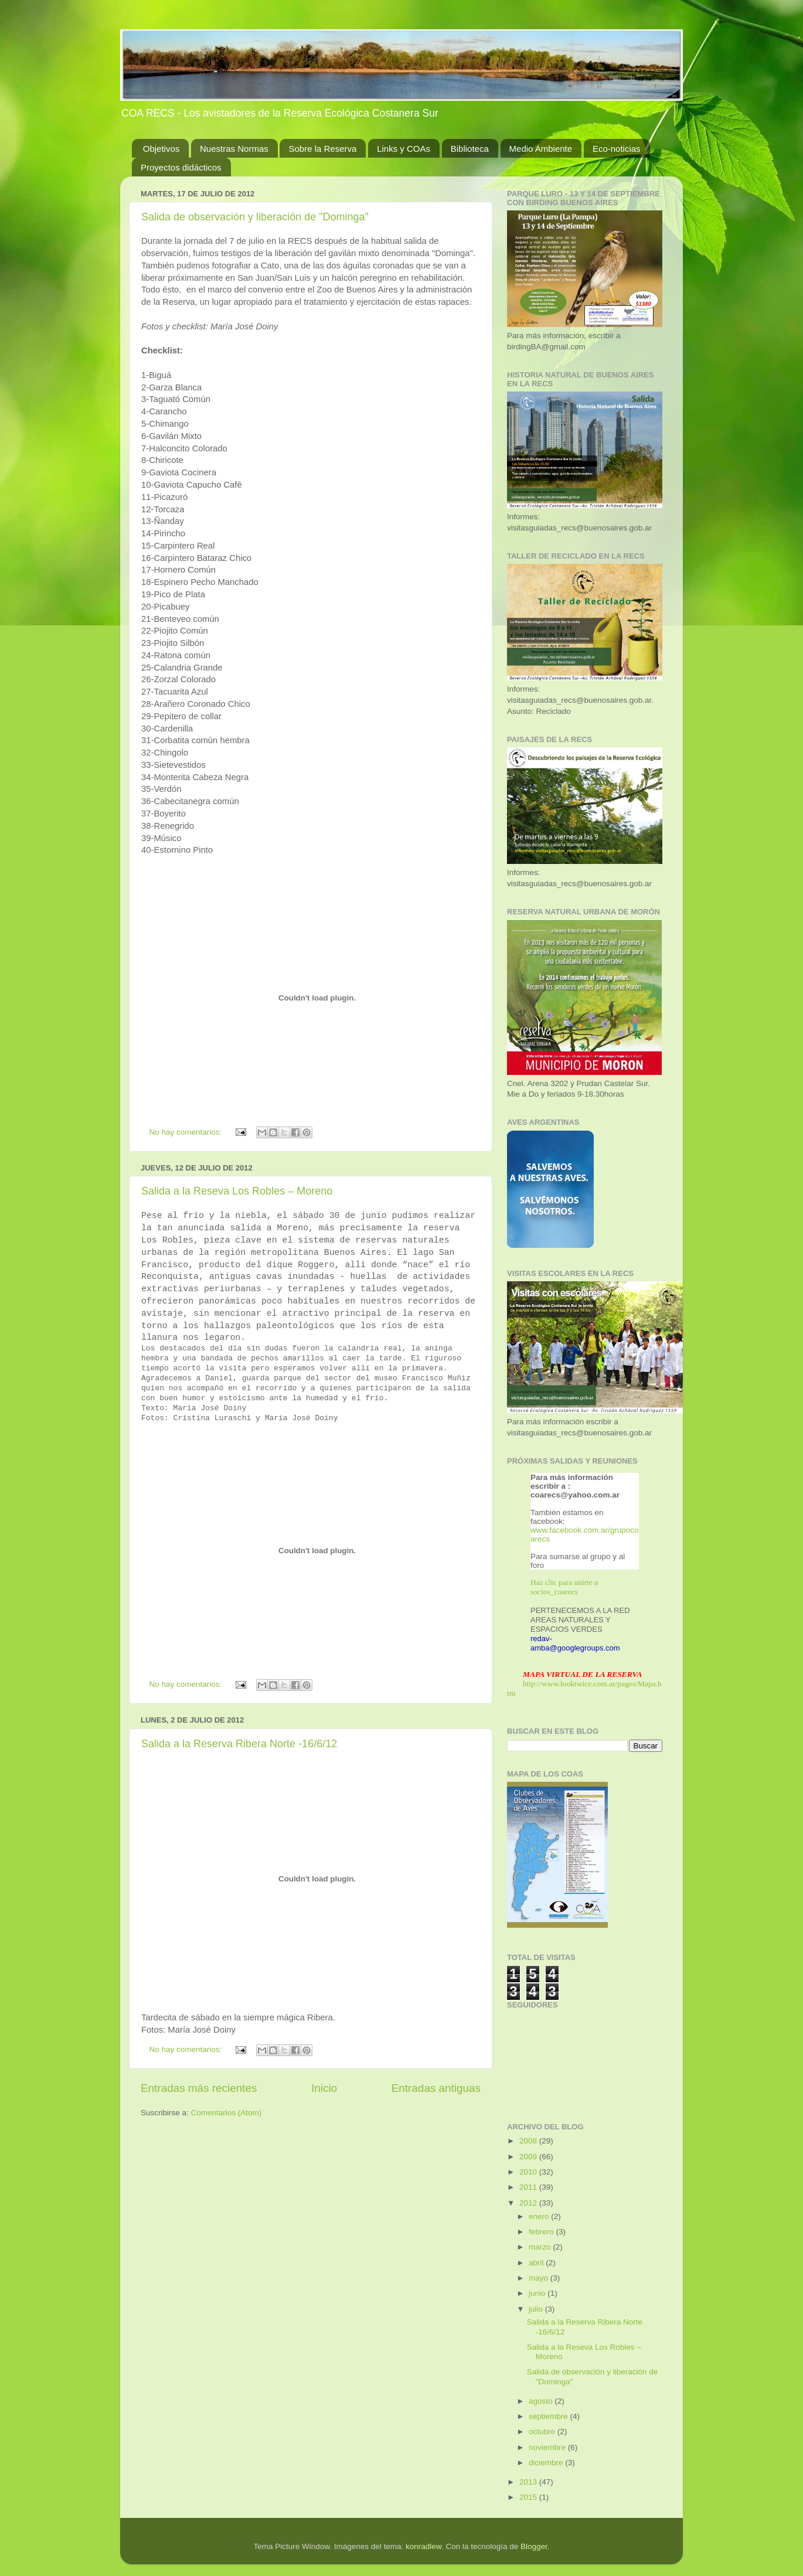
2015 (529, 2497)
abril (537, 2262)
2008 (529, 2140)
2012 (529, 2203)
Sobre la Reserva (322, 149)
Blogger (533, 2546)
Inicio (324, 2088)
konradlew (423, 2546)
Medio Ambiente (541, 149)
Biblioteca (470, 149)
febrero (542, 2231)
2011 (529, 2187)
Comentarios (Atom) (226, 2112)
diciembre (547, 2462)
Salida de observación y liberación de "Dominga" (255, 217)
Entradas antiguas (436, 2088)
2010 (529, 2171)
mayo (539, 2278)
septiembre (549, 2416)
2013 (529, 2482)
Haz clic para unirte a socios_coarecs (564, 1587)
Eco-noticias (617, 149)
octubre (543, 2431)
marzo (541, 2246)
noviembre (548, 2447)
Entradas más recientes (199, 2088)
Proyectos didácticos (181, 167)
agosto (541, 2401)
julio (537, 2309)
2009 (529, 2156)
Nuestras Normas (234, 149)
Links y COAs (403, 149)
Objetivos (161, 149)
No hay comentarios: (186, 1132)
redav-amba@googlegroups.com (575, 1643)
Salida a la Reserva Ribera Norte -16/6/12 (239, 1744)
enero (540, 2216)
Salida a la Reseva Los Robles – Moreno (236, 1191)
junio (538, 2293)
